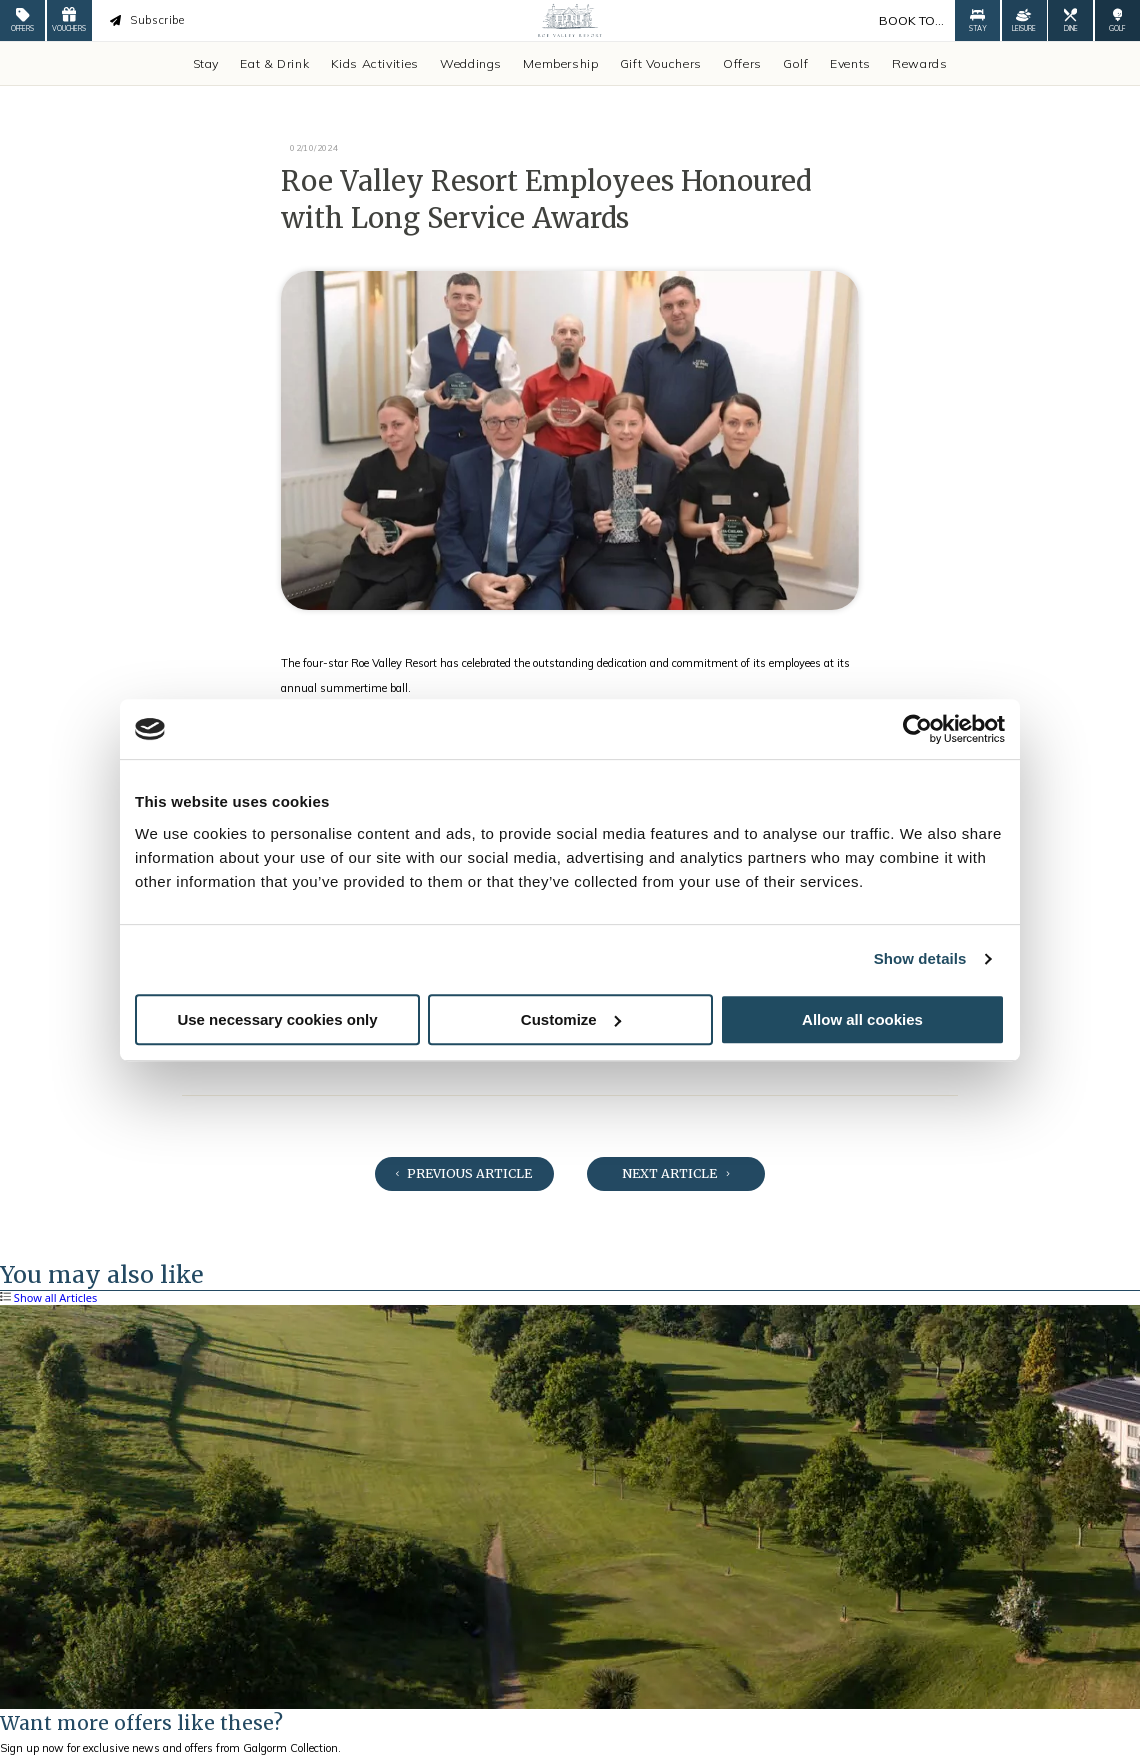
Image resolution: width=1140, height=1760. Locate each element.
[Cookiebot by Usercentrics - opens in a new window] (917, 729)
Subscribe (147, 20)
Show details (920, 958)
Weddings (471, 63)
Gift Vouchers (661, 63)
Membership (560, 63)
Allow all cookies (862, 1019)
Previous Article (464, 1173)
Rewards (919, 63)
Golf (795, 63)
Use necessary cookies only (277, 1019)
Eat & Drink (274, 63)
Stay (206, 63)
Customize (571, 1019)
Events (850, 63)
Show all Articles (48, 1298)
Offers (742, 63)
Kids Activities (375, 63)
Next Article (676, 1173)
